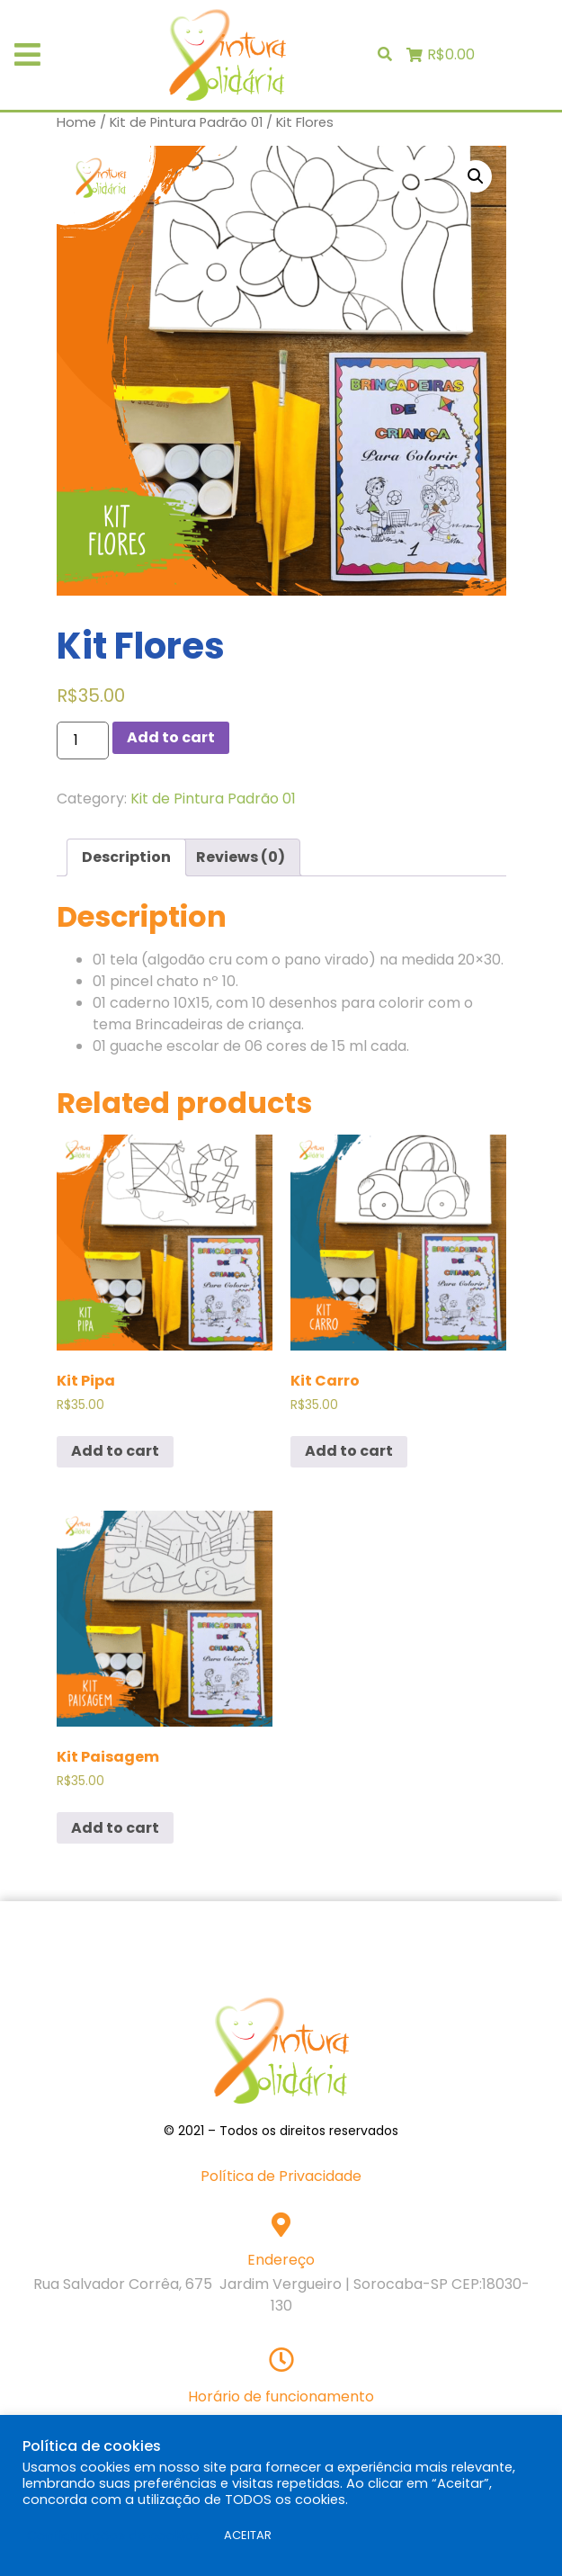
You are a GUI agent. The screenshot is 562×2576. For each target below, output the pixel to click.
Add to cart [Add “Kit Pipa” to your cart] (115, 1451)
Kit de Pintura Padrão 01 (186, 122)
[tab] (126, 857)
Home (76, 122)
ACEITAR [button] (248, 2535)
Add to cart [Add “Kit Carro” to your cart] (349, 1451)
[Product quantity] (83, 740)
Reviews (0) (240, 857)
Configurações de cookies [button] (113, 2535)
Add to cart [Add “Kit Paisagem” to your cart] (115, 1828)
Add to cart (171, 737)
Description (126, 857)
